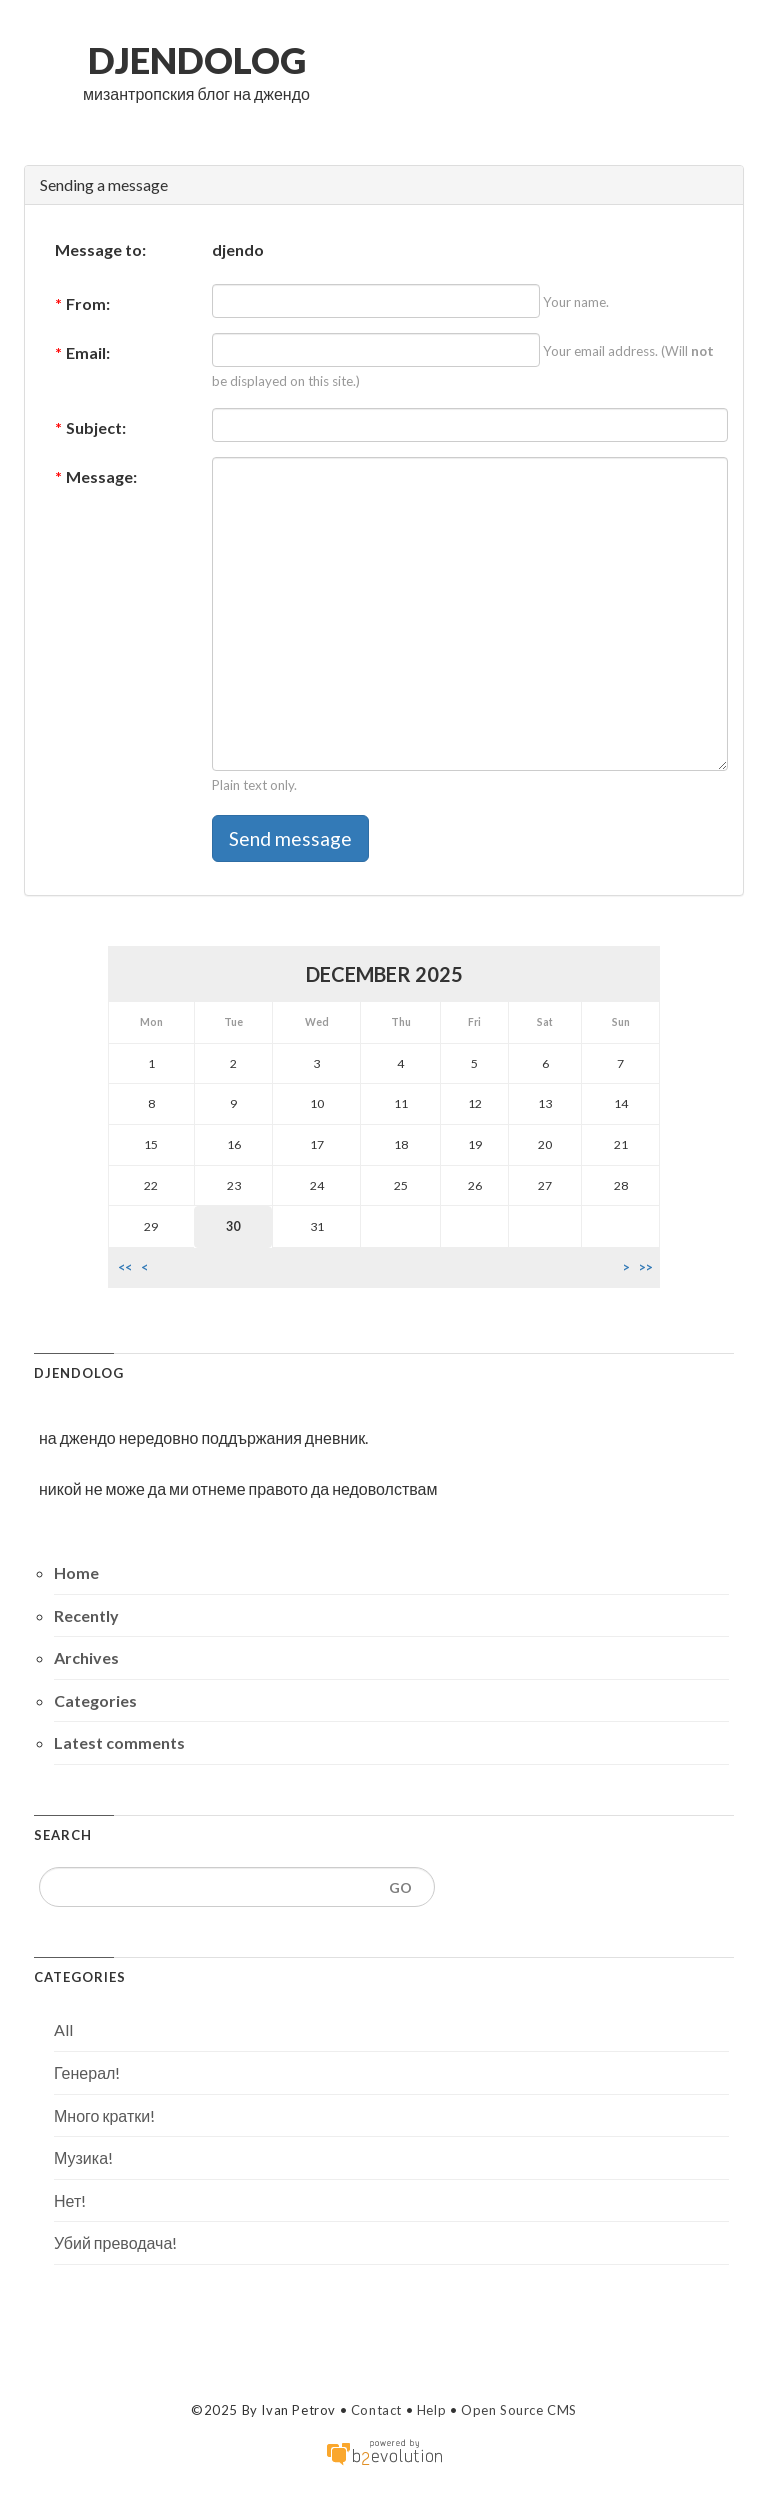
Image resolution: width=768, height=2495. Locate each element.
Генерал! (87, 2072)
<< (125, 1268)
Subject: (90, 427)
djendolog (197, 60)
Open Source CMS (519, 2410)
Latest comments (119, 1742)
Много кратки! (104, 2115)
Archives (86, 1657)
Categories (95, 1700)
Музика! (83, 2157)
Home (76, 1572)
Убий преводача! (115, 2242)
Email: (82, 352)
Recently (86, 1615)
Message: (96, 476)
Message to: (100, 249)
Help (431, 2410)
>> (646, 1268)
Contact (376, 2410)
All (63, 2029)
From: (82, 303)
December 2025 (384, 974)
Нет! (70, 2200)
